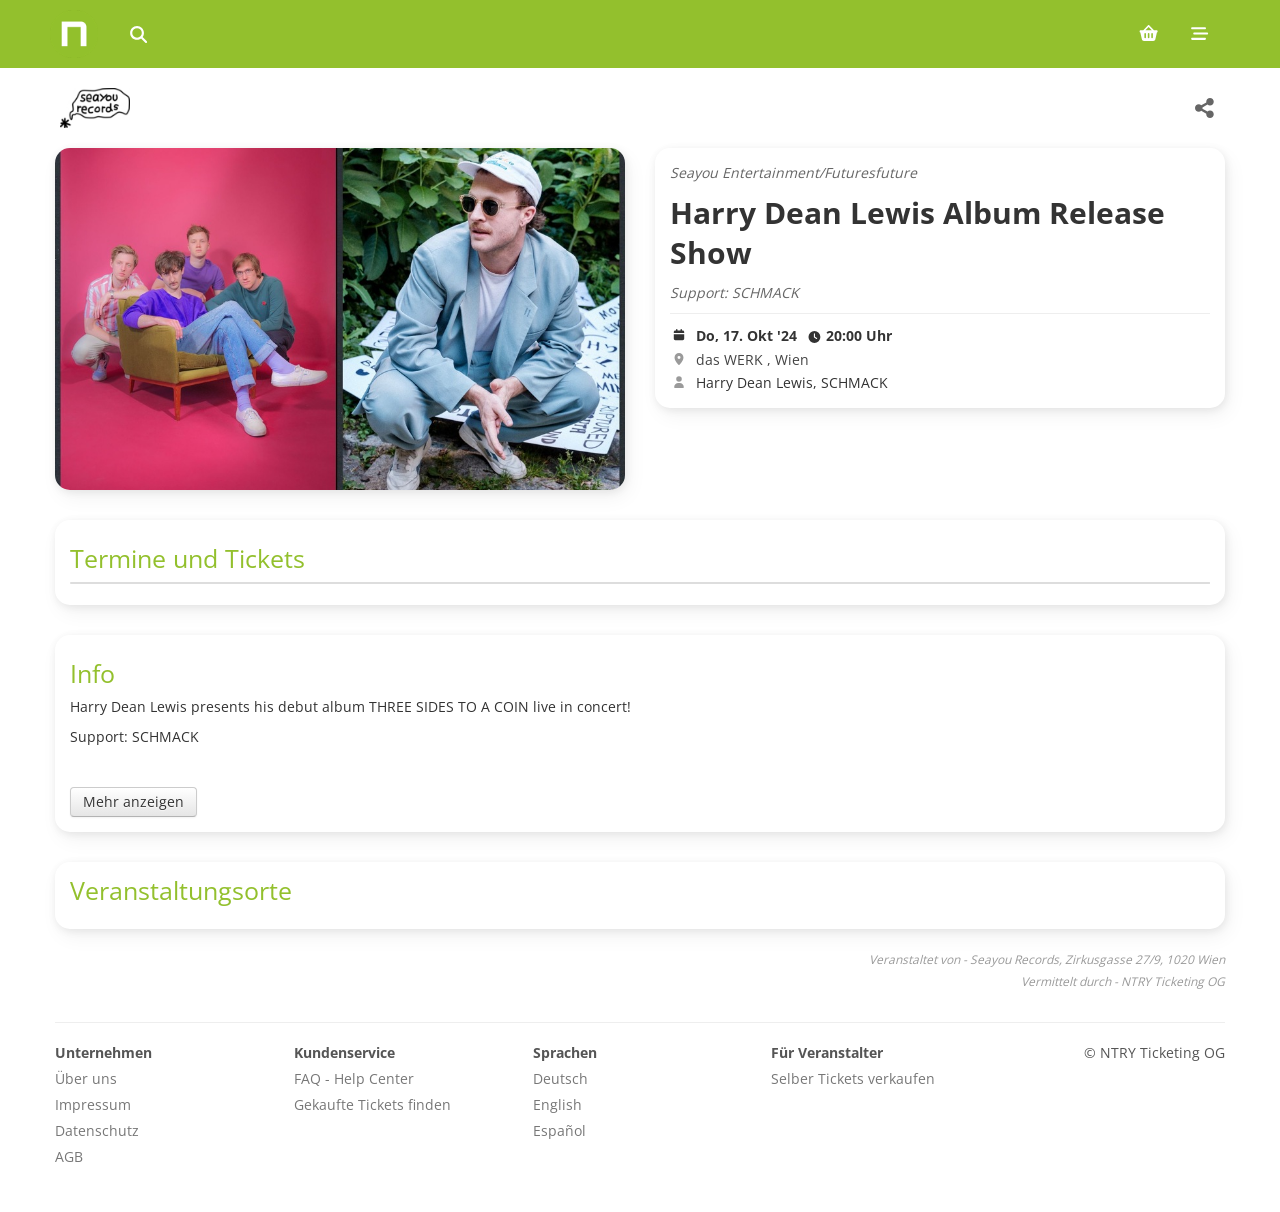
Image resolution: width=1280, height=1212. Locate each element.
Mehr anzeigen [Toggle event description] (133, 801)
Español (559, 1130)
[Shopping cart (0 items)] (1148, 34)
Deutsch (560, 1078)
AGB (69, 1156)
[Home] (74, 34)
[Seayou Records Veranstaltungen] (92, 108)
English (557, 1104)
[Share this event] (1205, 108)
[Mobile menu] (1199, 34)
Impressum (93, 1104)
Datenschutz (97, 1130)
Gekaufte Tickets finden (372, 1104)
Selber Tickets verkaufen (853, 1078)
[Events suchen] (138, 34)
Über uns (86, 1078)
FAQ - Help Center (354, 1078)
